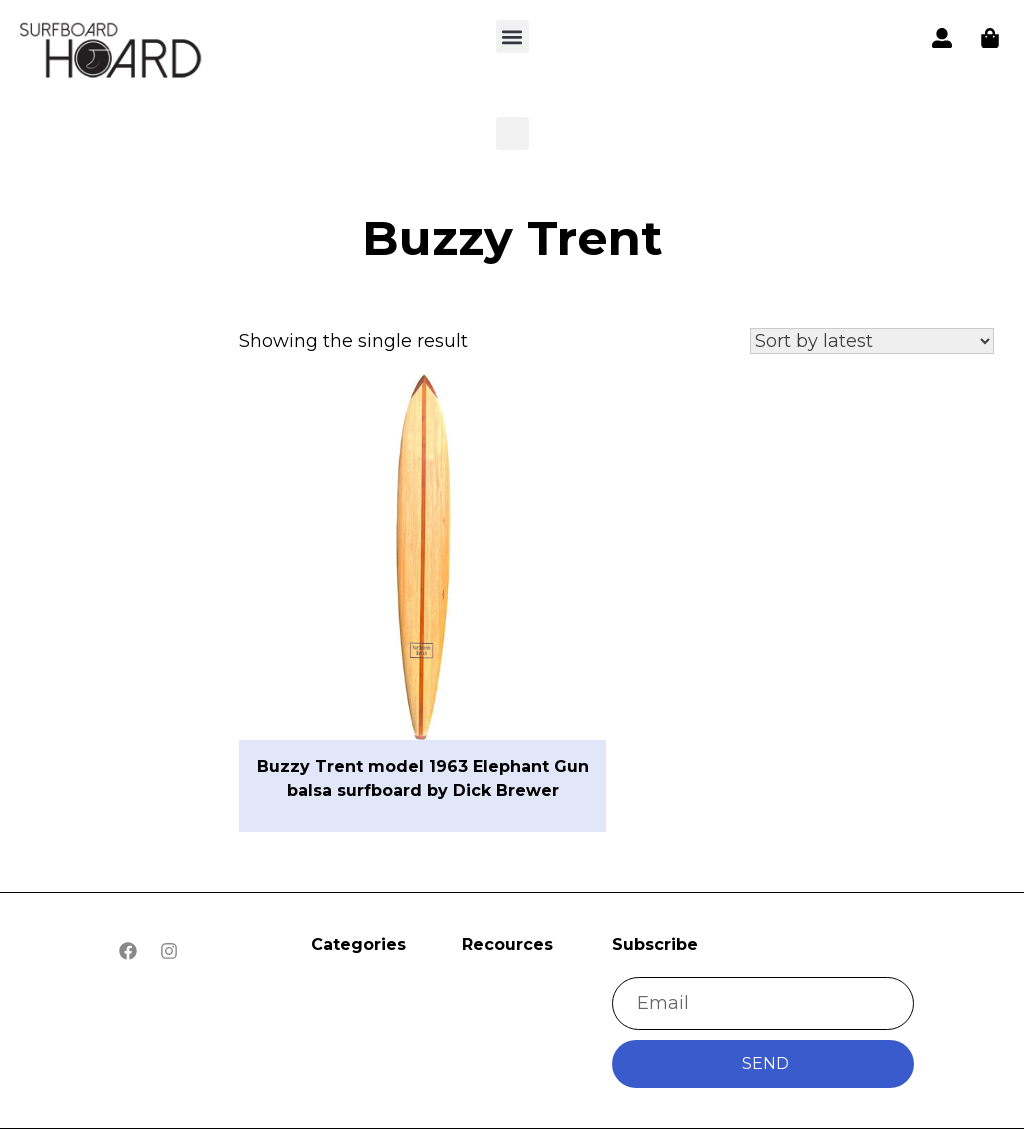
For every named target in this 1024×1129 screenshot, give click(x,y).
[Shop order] (872, 341)
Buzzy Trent (512, 238)
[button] (112, 53)
